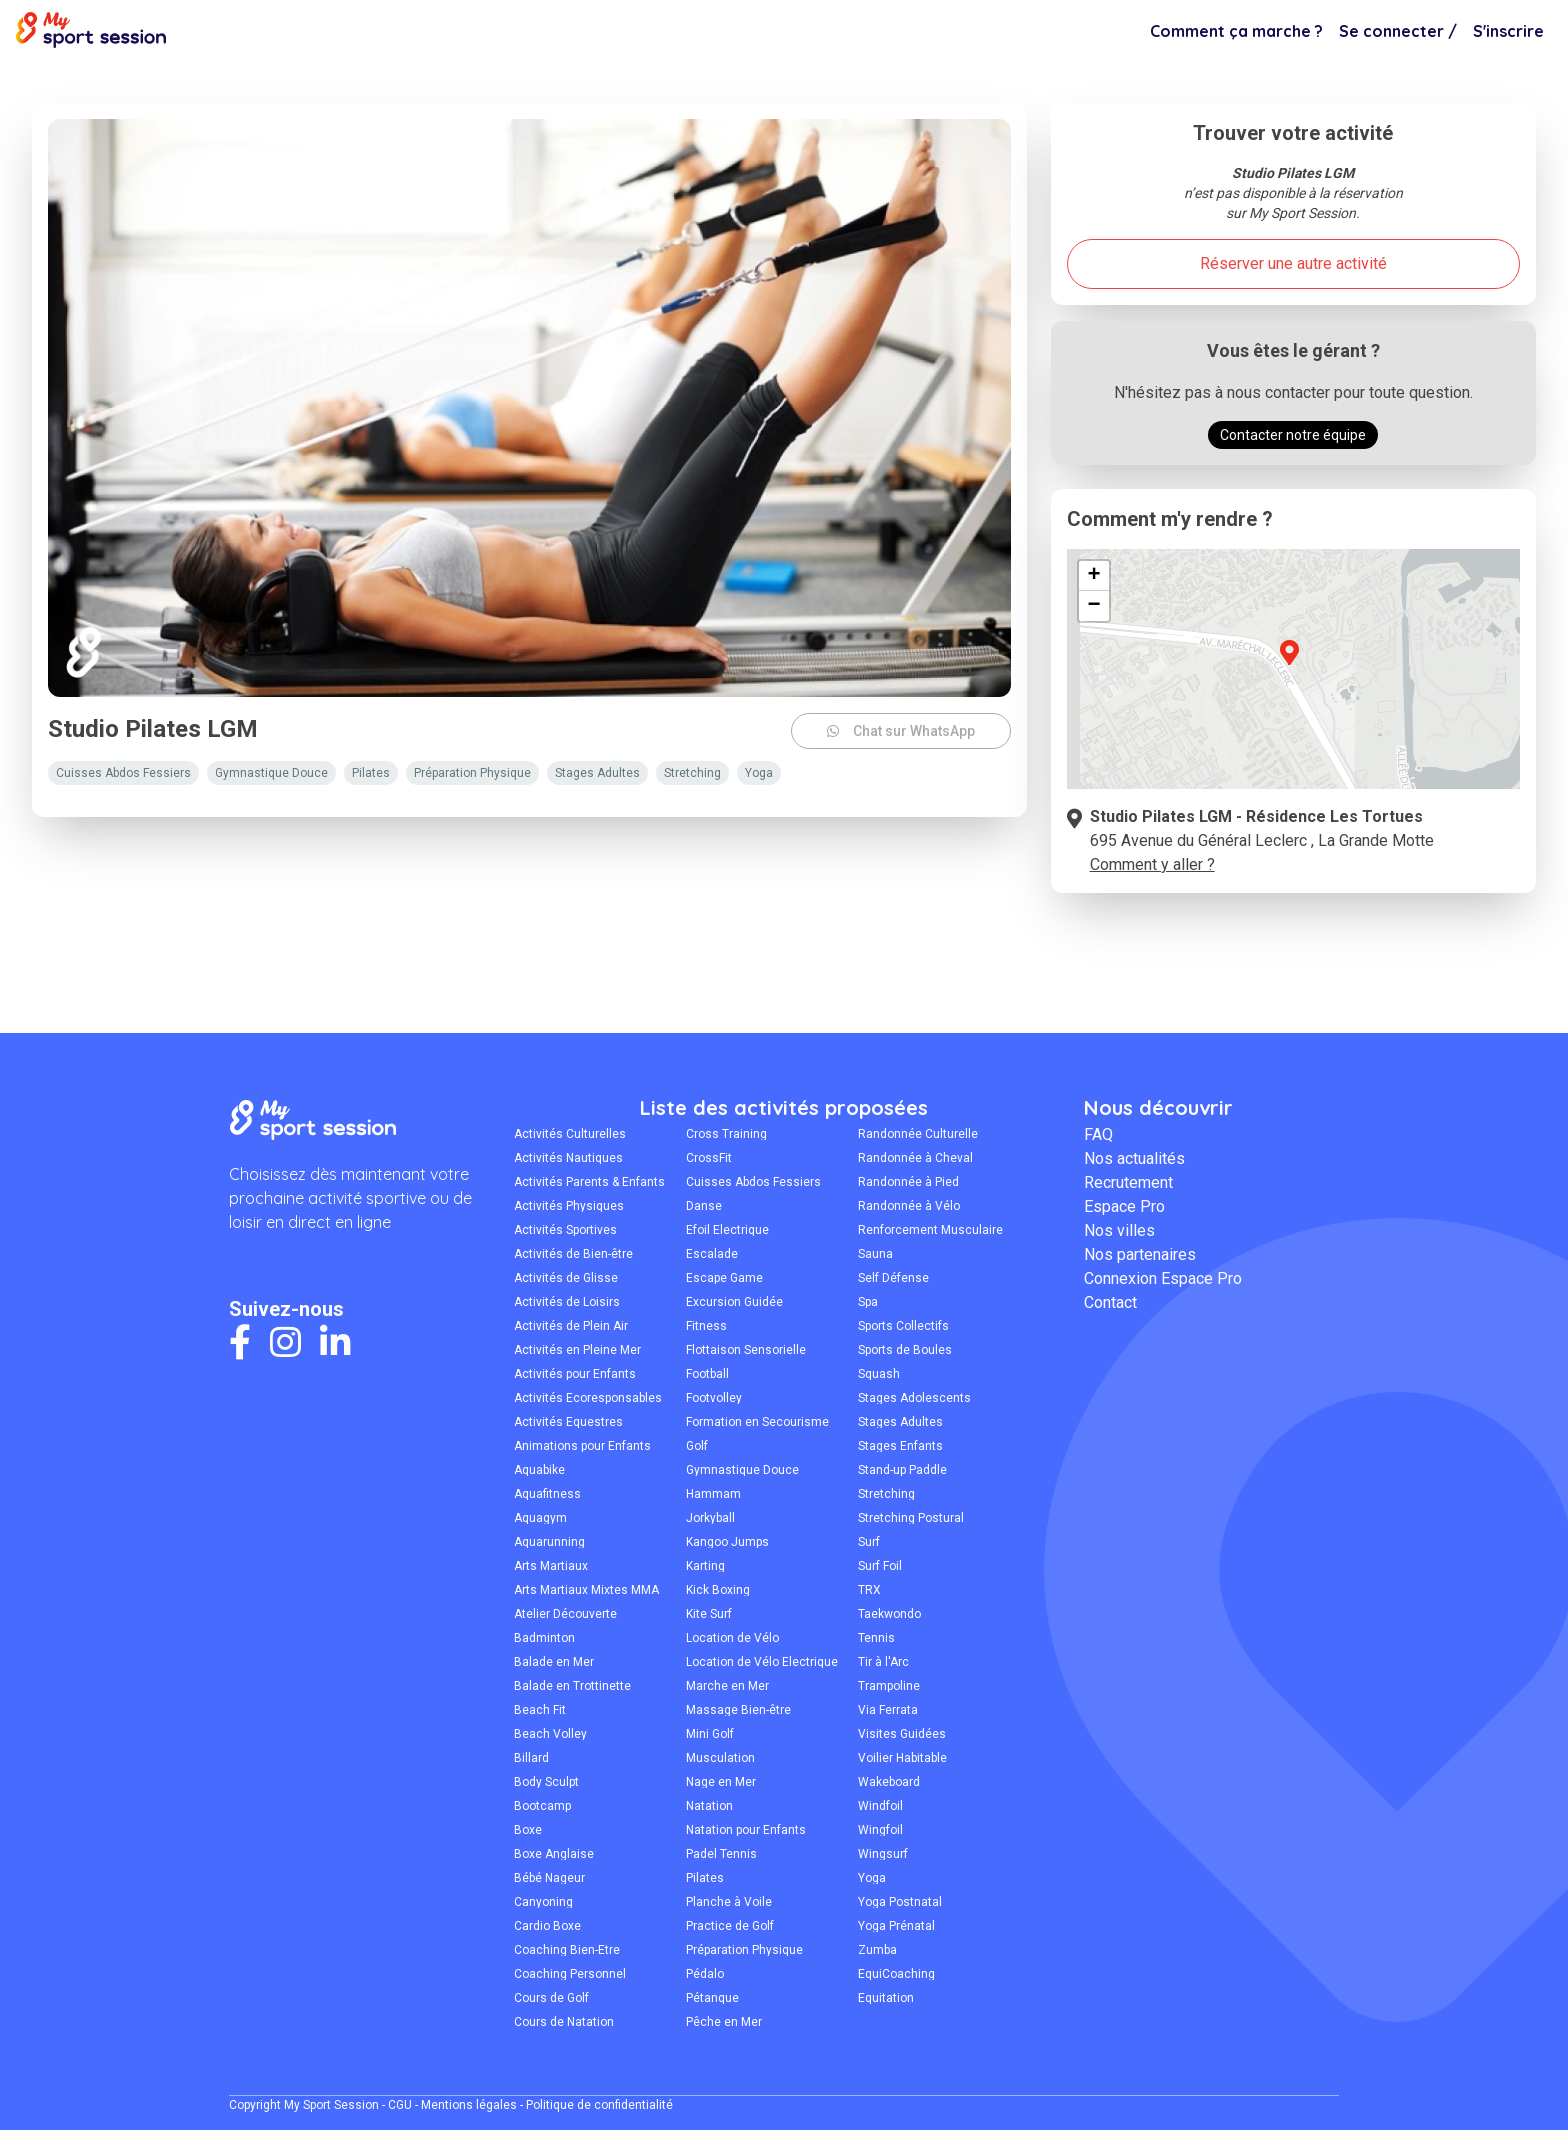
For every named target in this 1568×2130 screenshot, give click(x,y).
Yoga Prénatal (896, 1926)
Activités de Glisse (566, 1278)
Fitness (706, 1326)
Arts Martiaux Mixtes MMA (586, 1590)
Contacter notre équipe (1293, 435)
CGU (400, 2105)
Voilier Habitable (902, 1758)
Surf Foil (880, 1566)
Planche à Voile (729, 1902)
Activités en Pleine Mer (577, 1350)
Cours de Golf (551, 1998)
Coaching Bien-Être (567, 1950)
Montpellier (81, 82)
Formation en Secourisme (757, 1422)
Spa (868, 1302)
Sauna (875, 1254)
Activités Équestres (568, 1422)
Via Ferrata (888, 1710)
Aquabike (539, 1470)
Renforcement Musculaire (930, 1230)
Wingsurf (883, 1854)
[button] (1289, 664)
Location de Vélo (732, 1638)
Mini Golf (710, 1734)
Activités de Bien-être (573, 1254)
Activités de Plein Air (571, 1326)
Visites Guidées (902, 1734)
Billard (531, 1758)
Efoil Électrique (727, 1230)
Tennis (876, 1638)
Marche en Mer (727, 1686)
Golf (697, 1446)
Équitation (886, 1998)
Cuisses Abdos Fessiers (753, 1182)
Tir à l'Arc (883, 1662)
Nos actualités (1134, 1158)
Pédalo (705, 1974)
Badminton (544, 1638)
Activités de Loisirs (567, 1302)
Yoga (872, 1878)
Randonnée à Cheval (915, 1158)
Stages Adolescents (914, 1398)
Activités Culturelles (570, 1134)
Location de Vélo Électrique (762, 1662)
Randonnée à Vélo (909, 1206)
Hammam (713, 1494)
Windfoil (880, 1806)
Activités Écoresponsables (588, 1398)
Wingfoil (880, 1830)
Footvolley (714, 1398)
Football (707, 1374)
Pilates (160, 82)
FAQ (1098, 1134)
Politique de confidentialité (599, 2105)
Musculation (720, 1758)
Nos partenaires (1140, 1254)
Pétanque (712, 1998)
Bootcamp (542, 1806)
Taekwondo (889, 1614)
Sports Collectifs (903, 1326)
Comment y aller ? (1152, 864)
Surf (869, 1542)
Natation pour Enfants (746, 1830)
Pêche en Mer (724, 2022)
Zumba (877, 1950)
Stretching (886, 1494)
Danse (704, 1206)
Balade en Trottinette (572, 1686)
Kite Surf (709, 1614)
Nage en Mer (721, 1782)
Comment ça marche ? (1236, 31)
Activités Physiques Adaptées (569, 1206)
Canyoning (543, 1902)
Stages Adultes (900, 1422)
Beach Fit (540, 1710)
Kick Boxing (718, 1590)
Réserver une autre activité (1293, 263)
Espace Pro (1124, 1206)
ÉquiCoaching (896, 1974)
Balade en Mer (554, 1662)
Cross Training (726, 1134)
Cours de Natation (564, 2022)
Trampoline (889, 1686)
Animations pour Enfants (582, 1446)
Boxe (528, 1830)
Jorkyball (710, 1518)
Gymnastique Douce (742, 1470)
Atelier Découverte (565, 1614)
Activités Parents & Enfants (589, 1182)
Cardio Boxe (547, 1926)
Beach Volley (550, 1734)
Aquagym (540, 1518)
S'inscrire (1508, 31)
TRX (869, 1590)
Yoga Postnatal (900, 1902)
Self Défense (893, 1278)
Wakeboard (889, 1782)
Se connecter (1398, 31)
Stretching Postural (911, 1518)
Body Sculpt (546, 1782)
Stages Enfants (900, 1446)
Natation (709, 1806)
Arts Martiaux (551, 1566)
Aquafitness (547, 1494)
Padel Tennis (721, 1854)
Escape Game (724, 1278)
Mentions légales (469, 2105)
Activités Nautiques (568, 1158)
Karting (705, 1566)
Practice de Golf (730, 1926)
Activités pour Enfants (575, 1374)
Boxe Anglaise (554, 1854)
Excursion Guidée (734, 1302)
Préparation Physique (744, 1950)
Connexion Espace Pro (1163, 1278)
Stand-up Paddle (902, 1470)
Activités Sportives (565, 1230)
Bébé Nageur (549, 1878)
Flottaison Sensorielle (746, 1350)
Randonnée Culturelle (918, 1134)
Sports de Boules (905, 1350)
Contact (1110, 1302)
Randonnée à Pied (908, 1182)
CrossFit (709, 1158)
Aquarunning (549, 1542)
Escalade (712, 1254)
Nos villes (1119, 1230)
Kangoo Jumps (727, 1542)
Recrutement (1128, 1182)
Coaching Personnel (570, 1974)
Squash (879, 1374)
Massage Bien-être (738, 1710)
